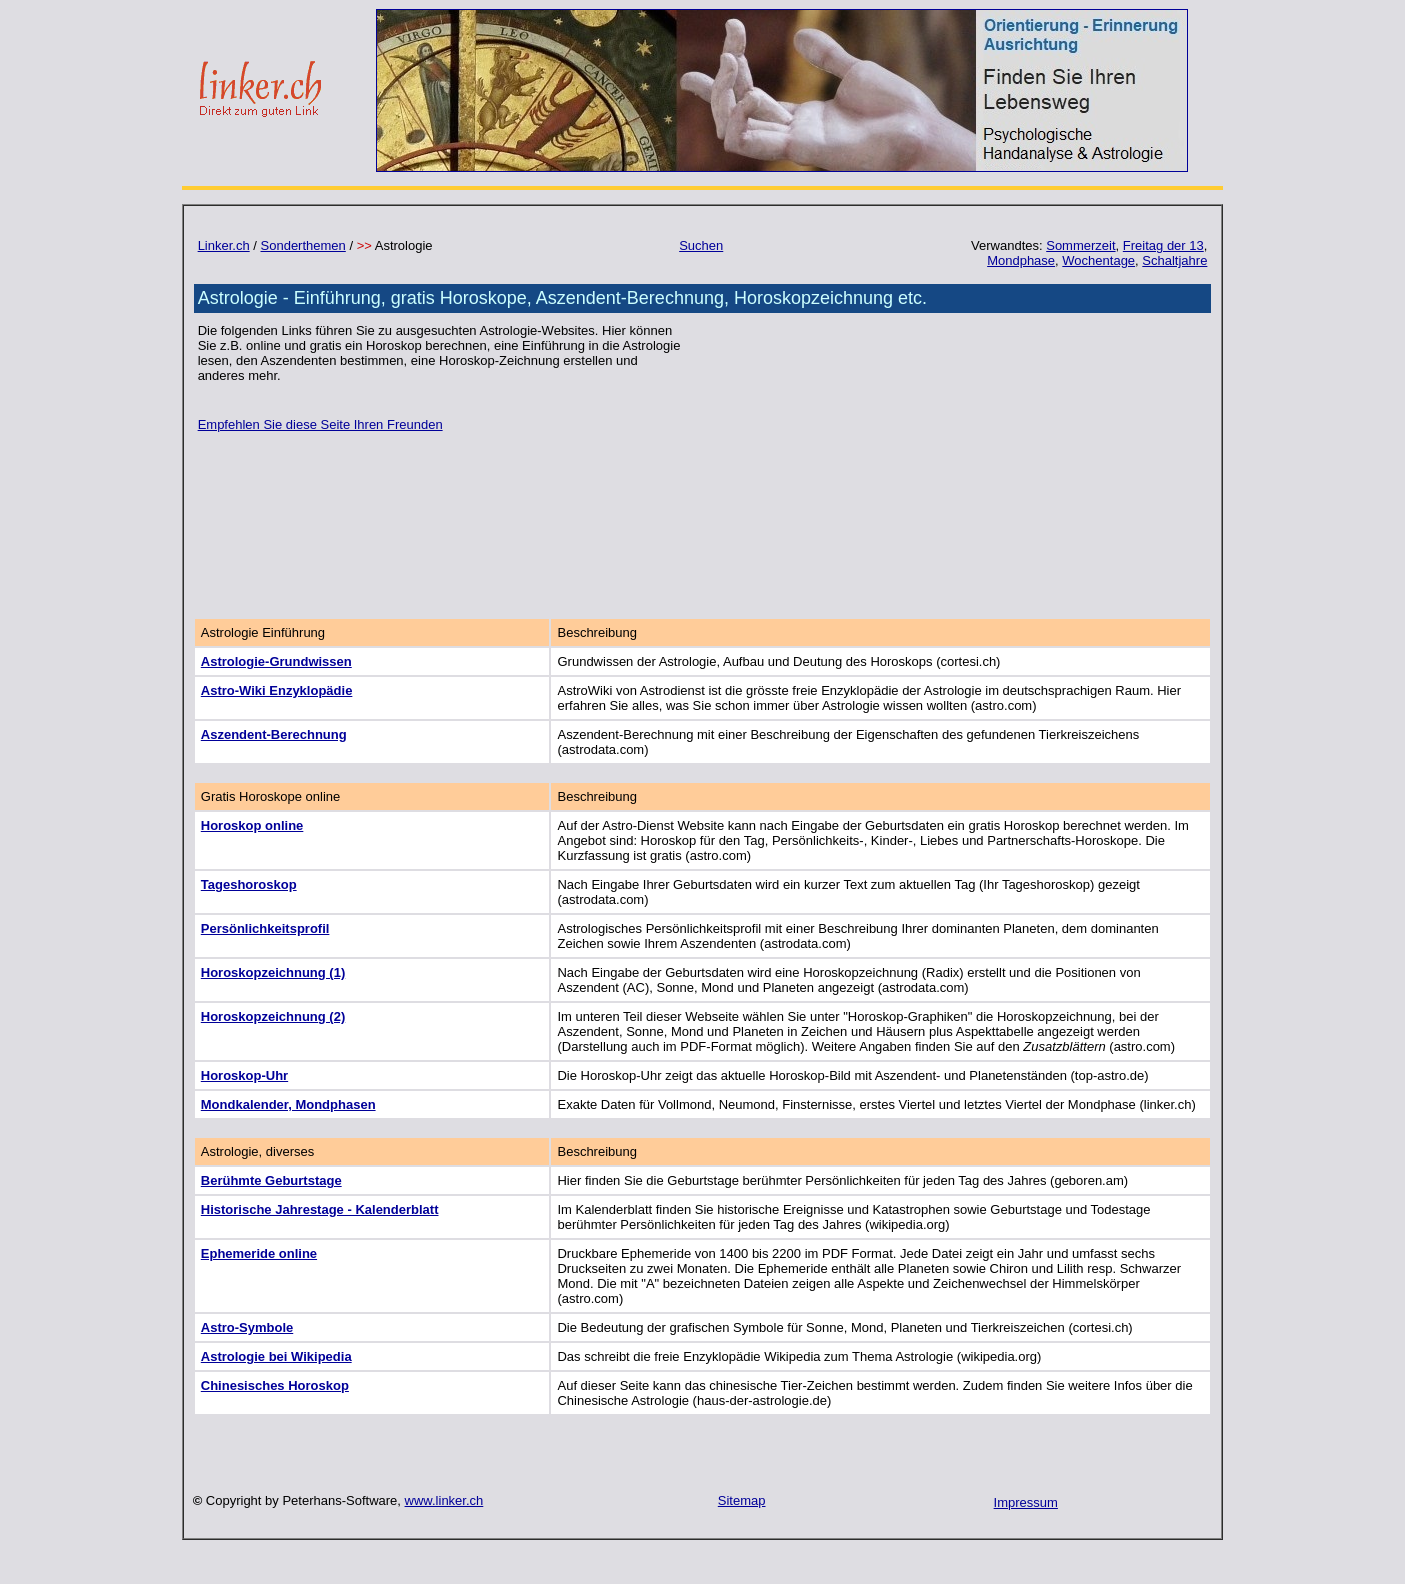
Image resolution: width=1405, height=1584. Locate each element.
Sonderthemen (303, 245)
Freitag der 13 (1163, 245)
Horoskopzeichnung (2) (273, 1016)
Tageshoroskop (249, 884)
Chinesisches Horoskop (275, 1385)
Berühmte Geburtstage (271, 1180)
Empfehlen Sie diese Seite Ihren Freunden (320, 424)
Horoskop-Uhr (244, 1075)
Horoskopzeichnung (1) (273, 972)
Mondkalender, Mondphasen (288, 1104)
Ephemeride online (259, 1253)
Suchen (701, 245)
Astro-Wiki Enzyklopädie (277, 690)
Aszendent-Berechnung (274, 734)
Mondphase (1021, 260)
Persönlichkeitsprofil (265, 928)
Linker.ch (224, 245)
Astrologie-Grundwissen (276, 661)
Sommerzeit (1080, 245)
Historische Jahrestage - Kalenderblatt (320, 1209)
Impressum (1026, 1502)
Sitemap (742, 1500)
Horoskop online (252, 825)
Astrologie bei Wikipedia (276, 1356)
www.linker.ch (444, 1500)
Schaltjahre (1174, 260)
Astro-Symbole (247, 1327)
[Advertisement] (954, 463)
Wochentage (1098, 260)
